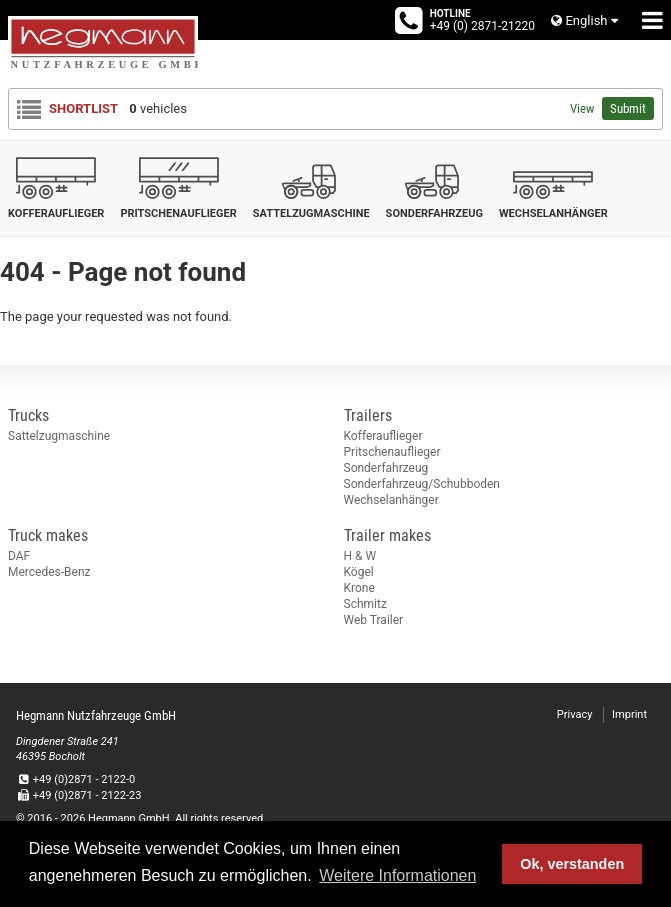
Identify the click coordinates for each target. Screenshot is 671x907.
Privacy (575, 714)
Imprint (629, 714)
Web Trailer (374, 620)
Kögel (359, 572)
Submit (628, 108)
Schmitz (365, 604)
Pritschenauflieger (392, 452)
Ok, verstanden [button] (572, 864)
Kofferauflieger (383, 436)
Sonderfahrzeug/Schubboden (422, 484)
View (582, 108)
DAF (19, 556)
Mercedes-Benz (49, 572)
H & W (360, 556)
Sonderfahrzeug (386, 468)
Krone (359, 588)
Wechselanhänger (391, 500)
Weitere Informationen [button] (397, 875)
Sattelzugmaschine (59, 436)
